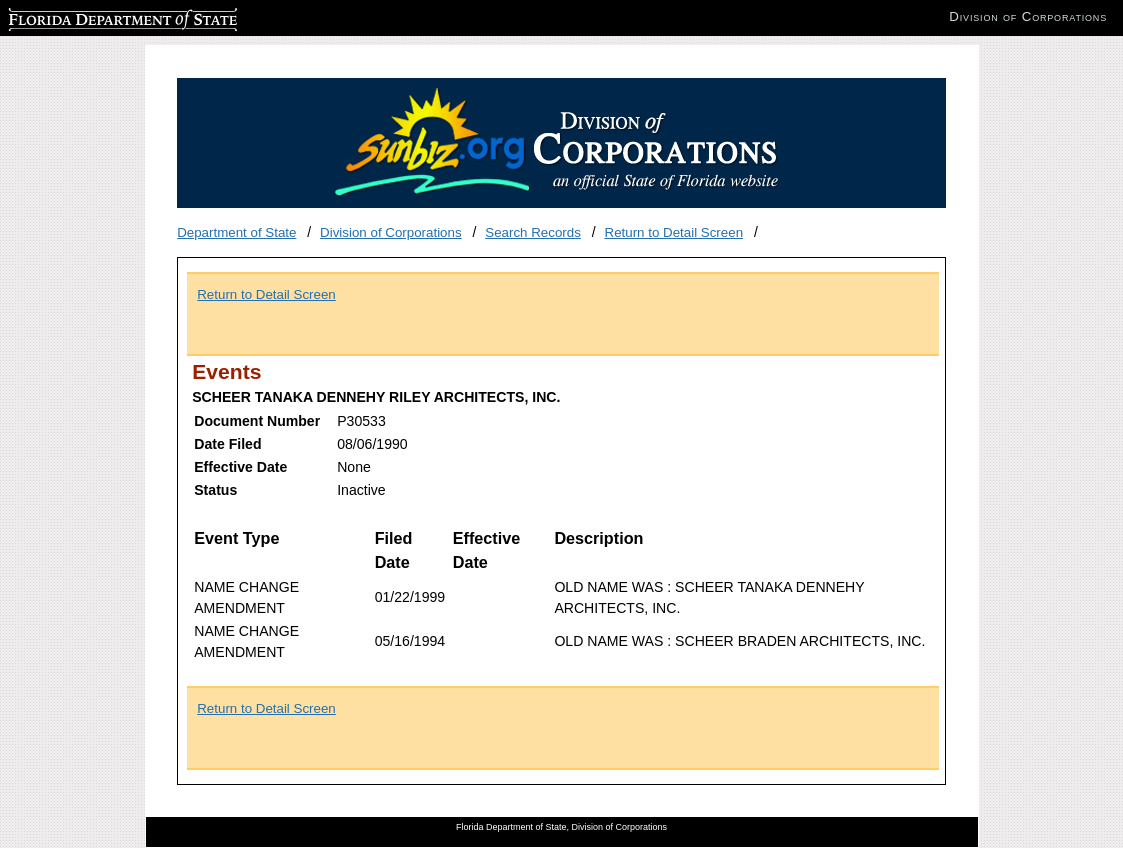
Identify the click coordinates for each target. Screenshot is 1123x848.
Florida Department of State (90, 16)
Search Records (533, 232)
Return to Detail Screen (674, 232)
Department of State (236, 232)
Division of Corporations (391, 232)
